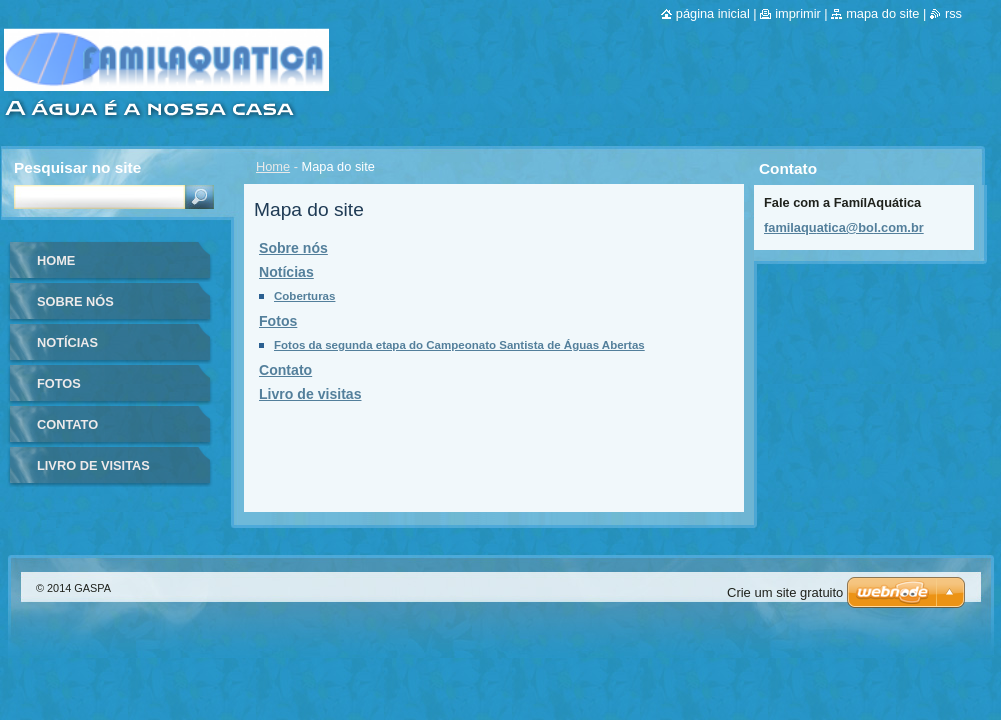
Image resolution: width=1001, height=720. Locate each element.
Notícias (286, 272)
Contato (285, 370)
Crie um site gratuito (785, 592)
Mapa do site (882, 13)
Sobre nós (293, 248)
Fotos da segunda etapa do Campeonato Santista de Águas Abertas (459, 345)
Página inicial (713, 13)
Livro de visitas (310, 394)
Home (273, 166)
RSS (953, 13)
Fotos (278, 321)
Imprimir (798, 13)
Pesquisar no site (77, 167)
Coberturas (304, 296)
